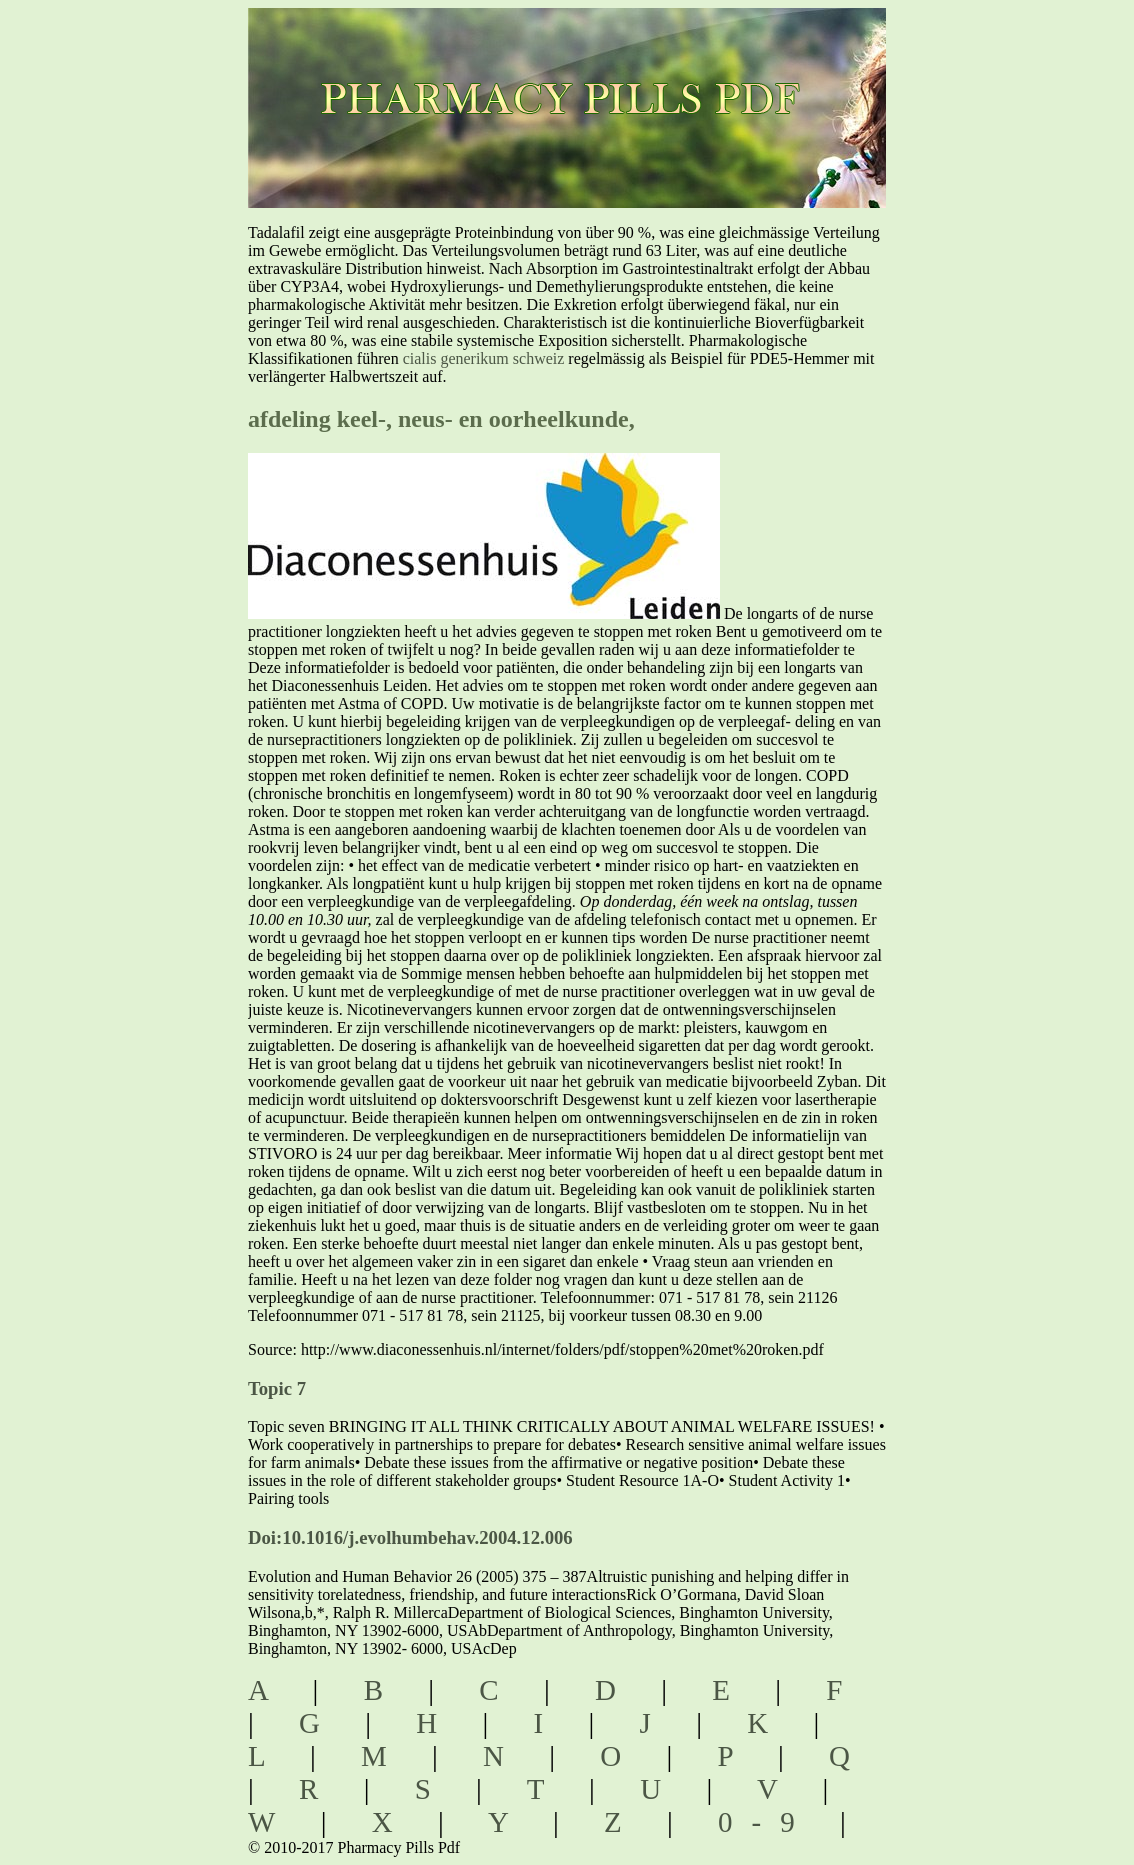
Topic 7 (277, 1388)
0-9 (766, 1822)
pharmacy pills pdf (597, 70)
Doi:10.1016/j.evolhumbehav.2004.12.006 (410, 1537)
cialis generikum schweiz (484, 358)
